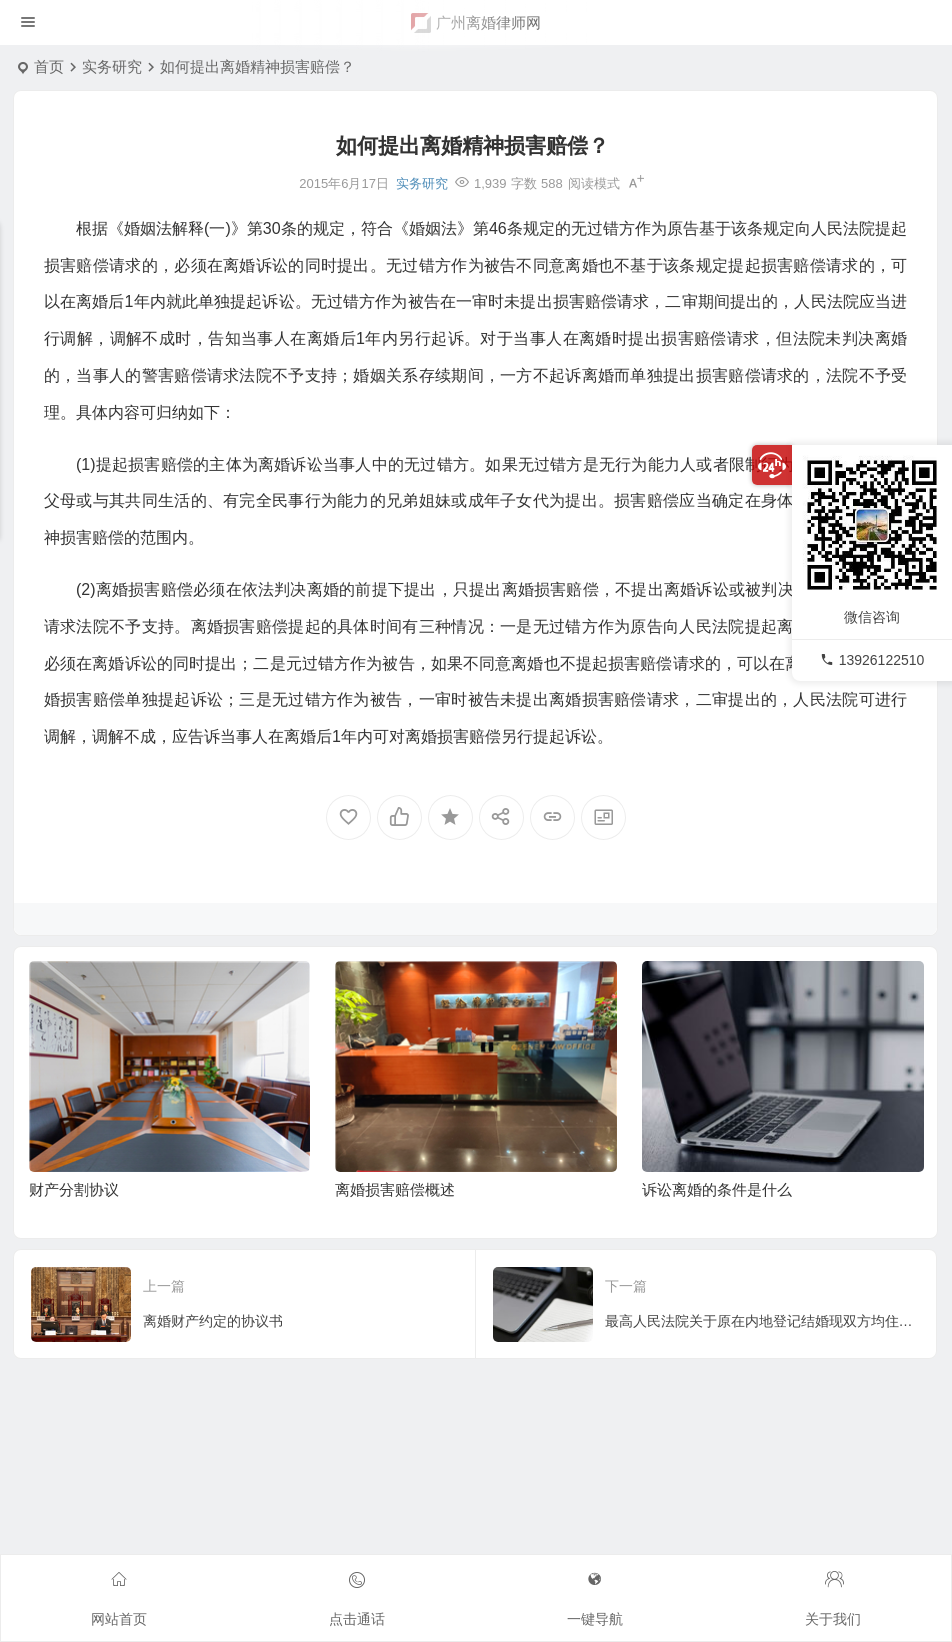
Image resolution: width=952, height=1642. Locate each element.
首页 (49, 66)
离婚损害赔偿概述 (395, 1189)
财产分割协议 (74, 1189)
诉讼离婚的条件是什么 (717, 1189)
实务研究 (112, 66)
